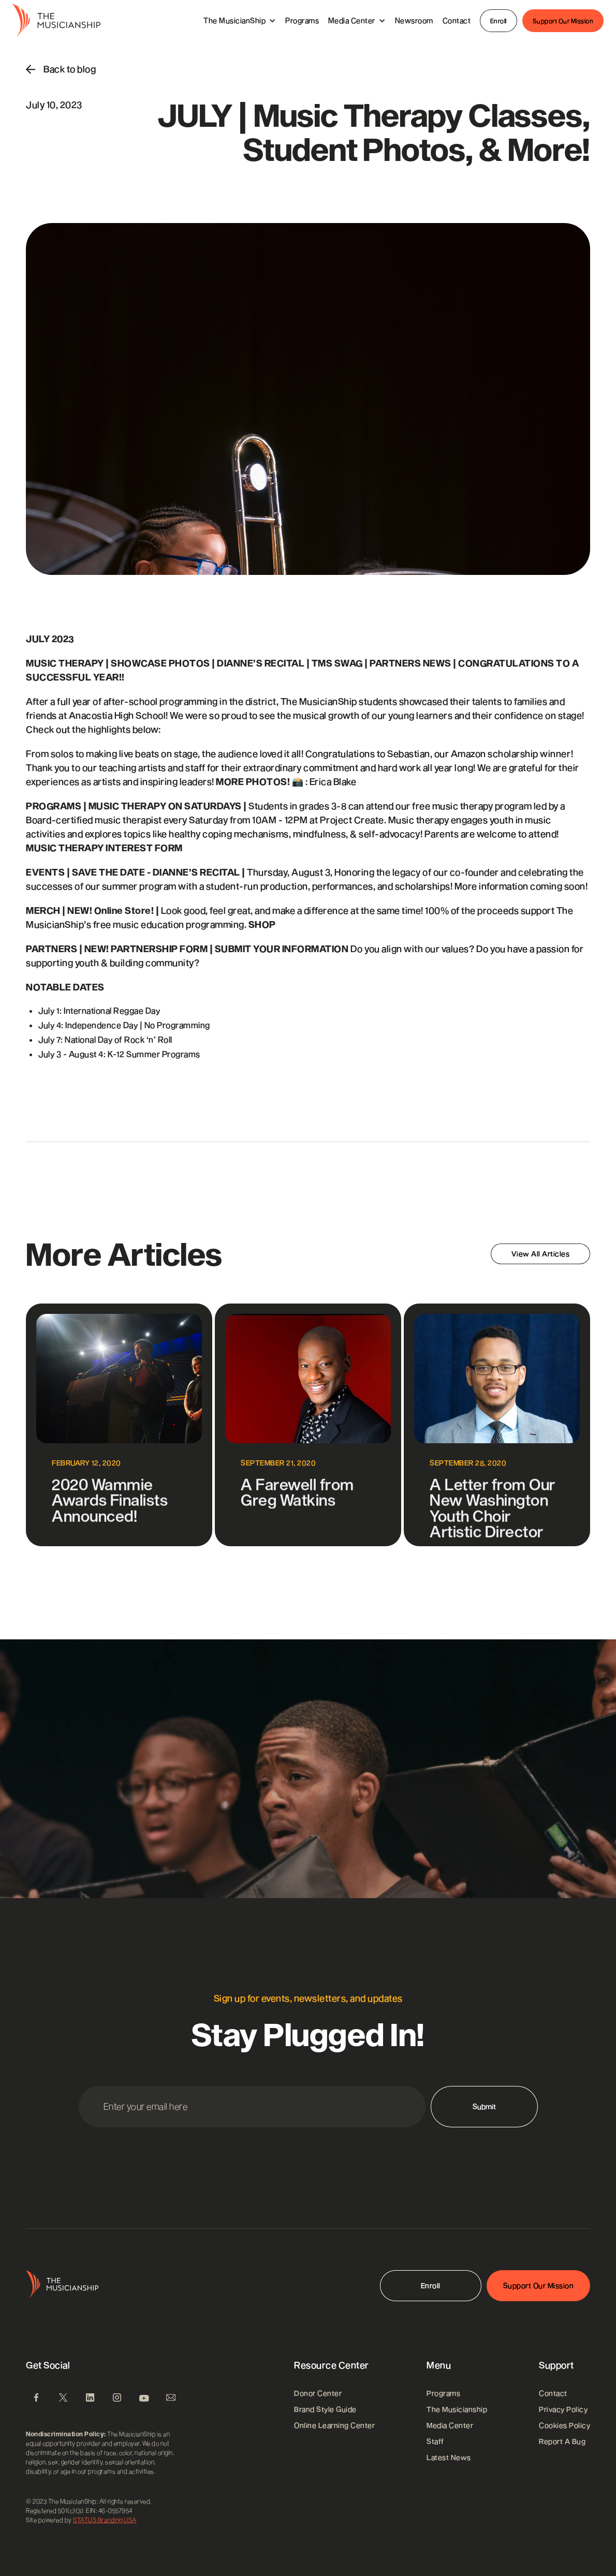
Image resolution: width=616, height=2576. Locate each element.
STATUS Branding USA (105, 2519)
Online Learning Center (334, 2425)
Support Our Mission (563, 20)
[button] (239, 20)
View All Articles (540, 1253)
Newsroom (414, 20)
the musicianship (457, 2409)
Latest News (449, 2457)
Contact (457, 20)
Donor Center (318, 2393)
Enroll (498, 20)
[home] (56, 21)
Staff (435, 2441)
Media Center (450, 2425)
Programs (302, 20)
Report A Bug (562, 2441)
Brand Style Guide (325, 2409)
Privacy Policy (563, 2409)
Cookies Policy (564, 2425)
